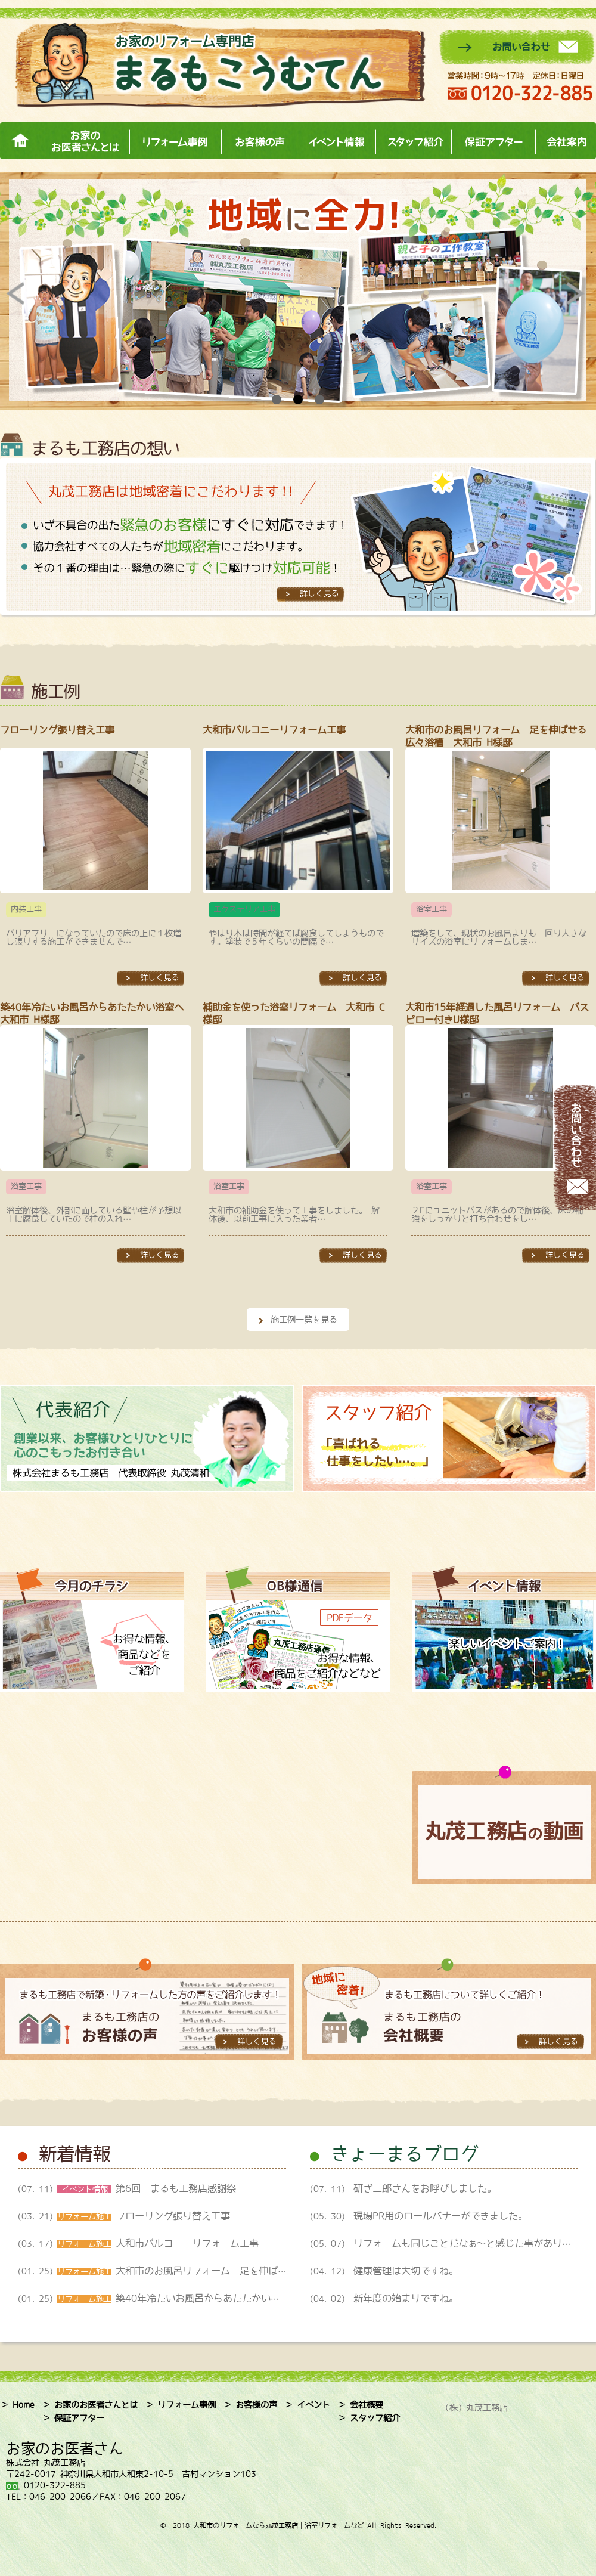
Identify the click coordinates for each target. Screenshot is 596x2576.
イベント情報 (336, 141)
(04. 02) (384, 2299)
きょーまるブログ (405, 2153)
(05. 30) (418, 2216)
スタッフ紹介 (413, 141)
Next (578, 293)
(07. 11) (127, 2189)
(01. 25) (210, 2271)
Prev (18, 293)
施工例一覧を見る (304, 1319)
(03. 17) (143, 2244)
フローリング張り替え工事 (57, 730)
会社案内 (565, 141)
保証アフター (493, 141)
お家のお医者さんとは (83, 141)
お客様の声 (259, 141)
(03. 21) (124, 2216)
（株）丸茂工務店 (474, 2408)
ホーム (19, 141)
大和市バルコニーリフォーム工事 (279, 730)
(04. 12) (384, 2271)
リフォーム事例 (175, 141)
